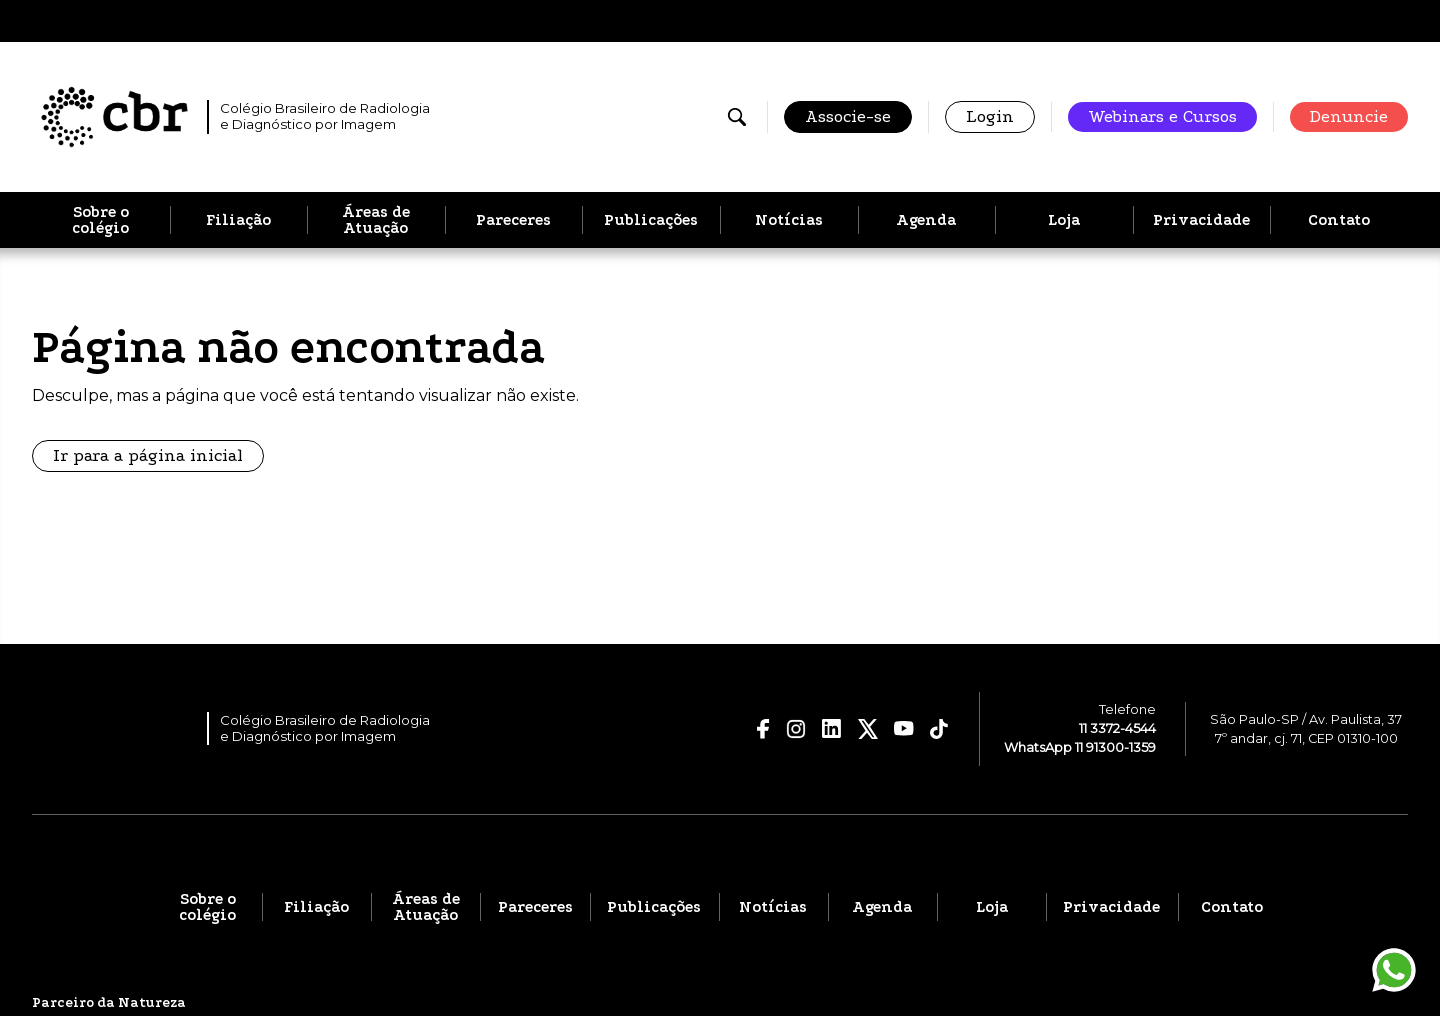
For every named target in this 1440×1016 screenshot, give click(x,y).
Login (990, 116)
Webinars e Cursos (1162, 116)
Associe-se (848, 116)
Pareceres (513, 220)
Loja (1064, 220)
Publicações (651, 220)
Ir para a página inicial (148, 455)
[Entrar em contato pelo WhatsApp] (1394, 970)
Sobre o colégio (100, 220)
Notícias (789, 220)
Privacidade (1201, 220)
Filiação (238, 220)
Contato (1339, 220)
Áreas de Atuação (376, 220)
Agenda (926, 220)
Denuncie (1349, 116)
